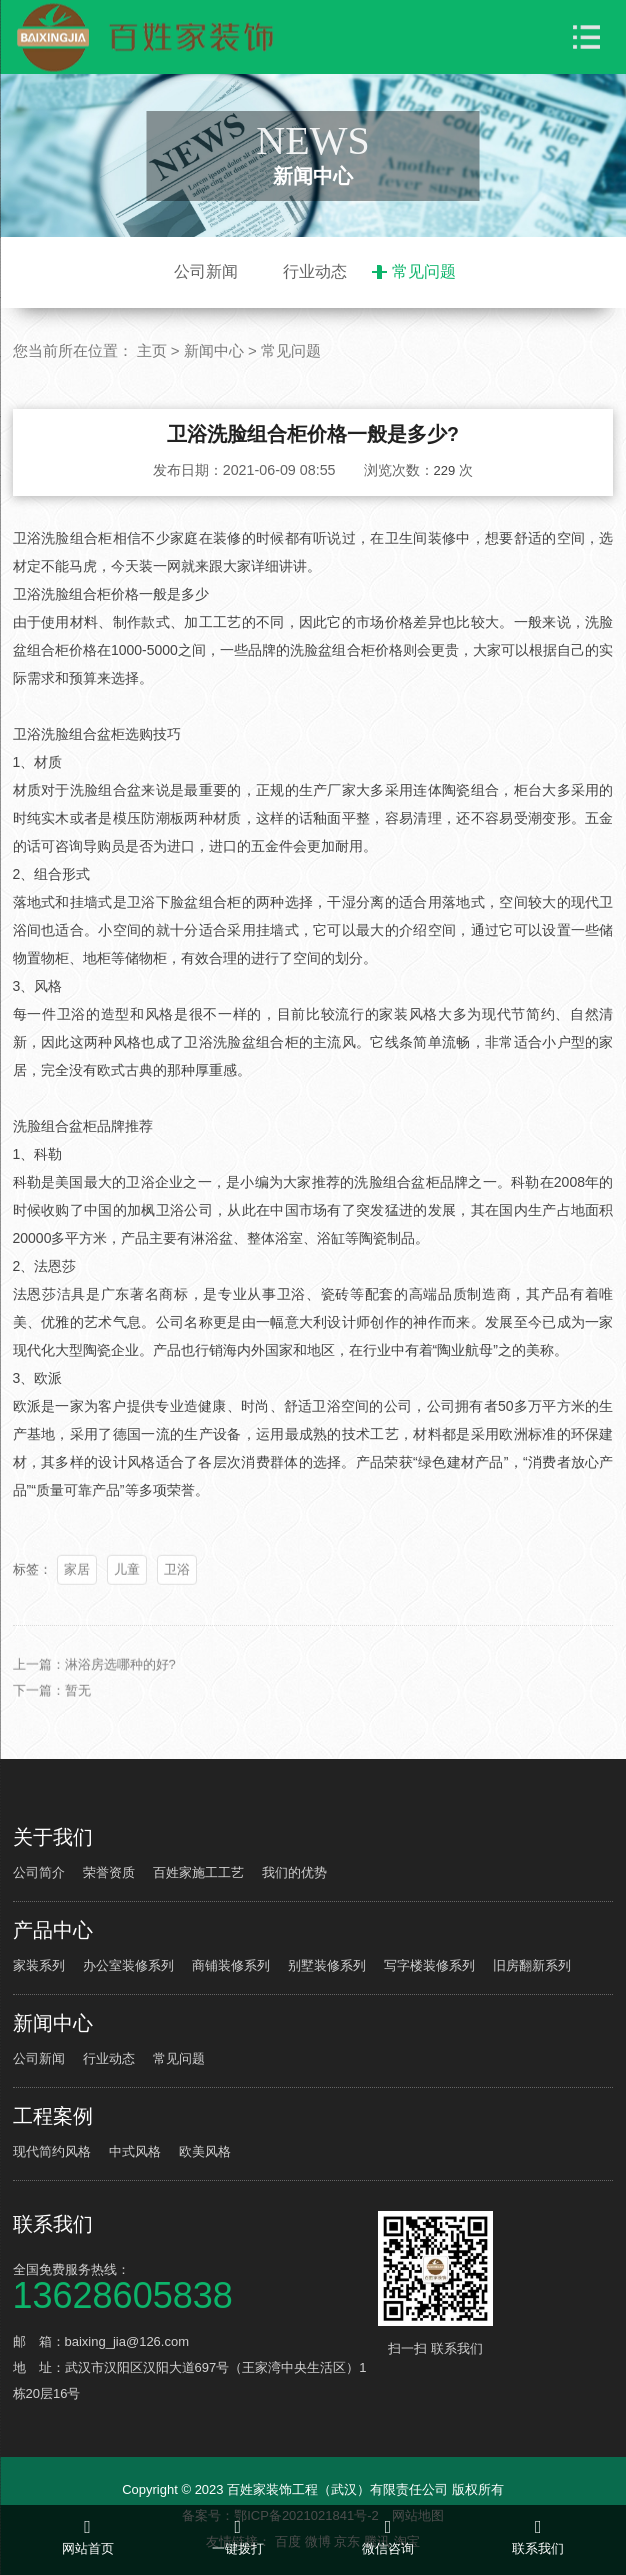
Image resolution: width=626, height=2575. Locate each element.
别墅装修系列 (327, 1965)
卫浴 (177, 1587)
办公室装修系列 (128, 1965)
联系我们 (53, 2224)
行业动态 (315, 271)
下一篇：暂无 (52, 1708)
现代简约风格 (52, 2151)
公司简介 (39, 1872)
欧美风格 (205, 2151)
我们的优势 (294, 1872)
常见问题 (424, 271)
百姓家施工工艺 (198, 1872)
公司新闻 (206, 271)
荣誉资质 (109, 1872)
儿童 (127, 1587)
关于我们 (53, 1837)
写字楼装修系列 (429, 1965)
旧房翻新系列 (532, 1965)
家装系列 (39, 1965)
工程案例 (53, 2116)
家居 (77, 1587)
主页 (152, 350)
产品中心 (53, 1930)
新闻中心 (214, 350)
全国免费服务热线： (193, 2285)
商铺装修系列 (231, 1965)
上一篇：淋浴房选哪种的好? (94, 1682)
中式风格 (135, 2151)
